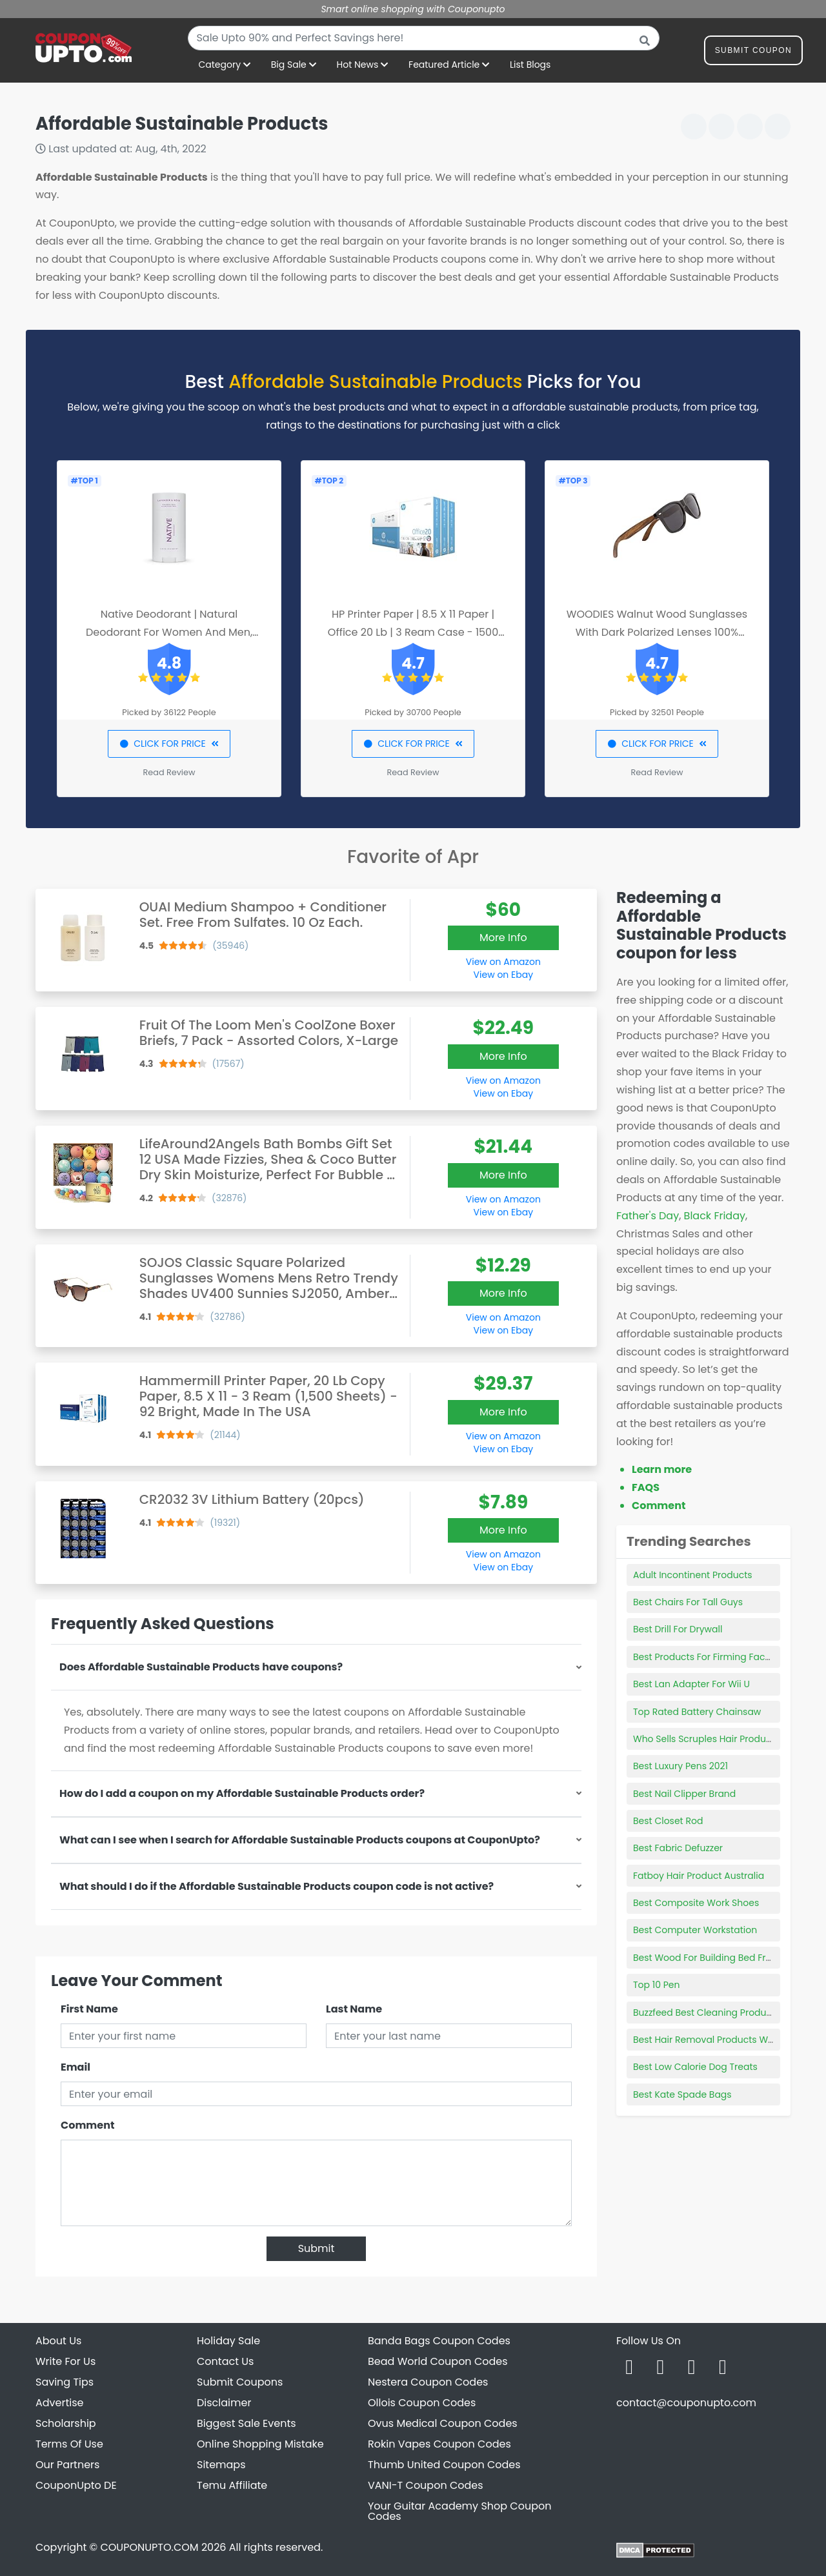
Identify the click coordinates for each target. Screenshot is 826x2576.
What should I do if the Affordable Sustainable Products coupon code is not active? (276, 1886)
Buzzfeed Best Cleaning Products (706, 2012)
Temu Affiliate (232, 2485)
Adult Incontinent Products (692, 1574)
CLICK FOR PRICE (168, 743)
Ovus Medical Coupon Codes (443, 2423)
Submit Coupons (240, 2382)
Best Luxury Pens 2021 (680, 1766)
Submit (316, 2248)
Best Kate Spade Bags (682, 2094)
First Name (89, 2009)
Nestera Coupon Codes (428, 2382)
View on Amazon (503, 961)
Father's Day (647, 1215)
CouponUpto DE (76, 2485)
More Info (503, 937)
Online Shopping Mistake (260, 2444)
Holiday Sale (228, 2340)
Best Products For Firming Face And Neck (724, 1656)
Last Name (354, 2009)
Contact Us (225, 2361)
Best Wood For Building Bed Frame (710, 1957)
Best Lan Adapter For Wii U (691, 1684)
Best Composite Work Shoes (696, 1902)
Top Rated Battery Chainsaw (697, 1711)
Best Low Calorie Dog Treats (695, 2066)
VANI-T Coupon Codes (425, 2485)
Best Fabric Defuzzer (678, 1847)
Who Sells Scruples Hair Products (706, 1738)
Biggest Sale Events (246, 2423)
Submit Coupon (753, 52)
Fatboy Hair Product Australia (698, 1875)
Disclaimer (224, 2402)
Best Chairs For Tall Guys (688, 1602)
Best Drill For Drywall (677, 1629)
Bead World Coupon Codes (438, 2361)
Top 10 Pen (656, 1984)
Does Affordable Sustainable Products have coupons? (201, 1666)
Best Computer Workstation (695, 1929)
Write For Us (65, 2361)
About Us (58, 2340)
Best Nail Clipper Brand (684, 1793)
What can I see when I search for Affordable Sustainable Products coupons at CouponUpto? (299, 1839)
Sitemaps (221, 2464)
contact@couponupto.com (686, 2402)
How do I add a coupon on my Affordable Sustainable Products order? (242, 1793)
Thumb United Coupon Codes (444, 2464)
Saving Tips (64, 2382)
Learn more (662, 1469)
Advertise (59, 2402)
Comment (87, 2125)
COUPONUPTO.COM (149, 2547)
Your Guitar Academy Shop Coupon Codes (459, 2511)
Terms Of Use (69, 2444)
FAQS (646, 1487)
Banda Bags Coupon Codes (439, 2340)
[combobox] (424, 38)
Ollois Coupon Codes (422, 2402)
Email (75, 2067)
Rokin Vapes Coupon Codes (439, 2444)
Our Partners (67, 2464)
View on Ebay (503, 974)
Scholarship (65, 2423)
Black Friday (714, 1215)
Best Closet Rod (668, 1820)
